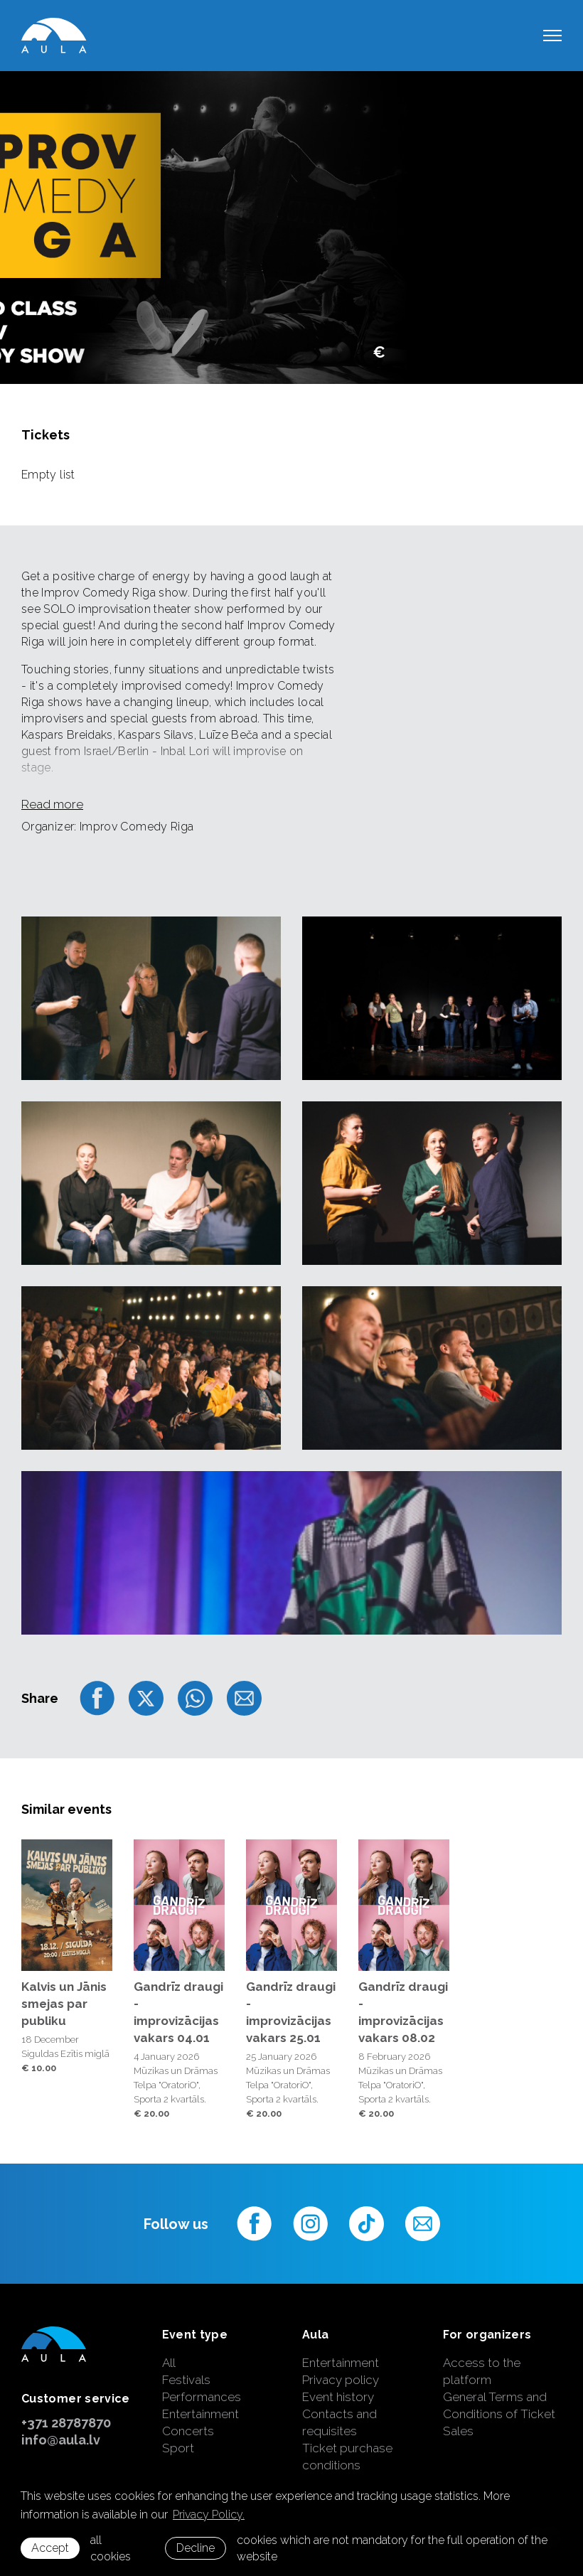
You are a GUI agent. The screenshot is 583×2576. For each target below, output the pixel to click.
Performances (201, 2397)
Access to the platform (481, 2371)
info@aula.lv (60, 2439)
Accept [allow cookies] (50, 2548)
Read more (52, 804)
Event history (338, 2397)
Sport (178, 2448)
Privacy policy (340, 2380)
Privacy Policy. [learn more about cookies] (209, 2514)
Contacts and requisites (339, 2422)
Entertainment (200, 2414)
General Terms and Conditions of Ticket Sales (499, 2414)
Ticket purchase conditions (347, 2456)
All (169, 2363)
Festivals (186, 2380)
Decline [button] (195, 2548)
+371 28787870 (66, 2422)
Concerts (188, 2431)
